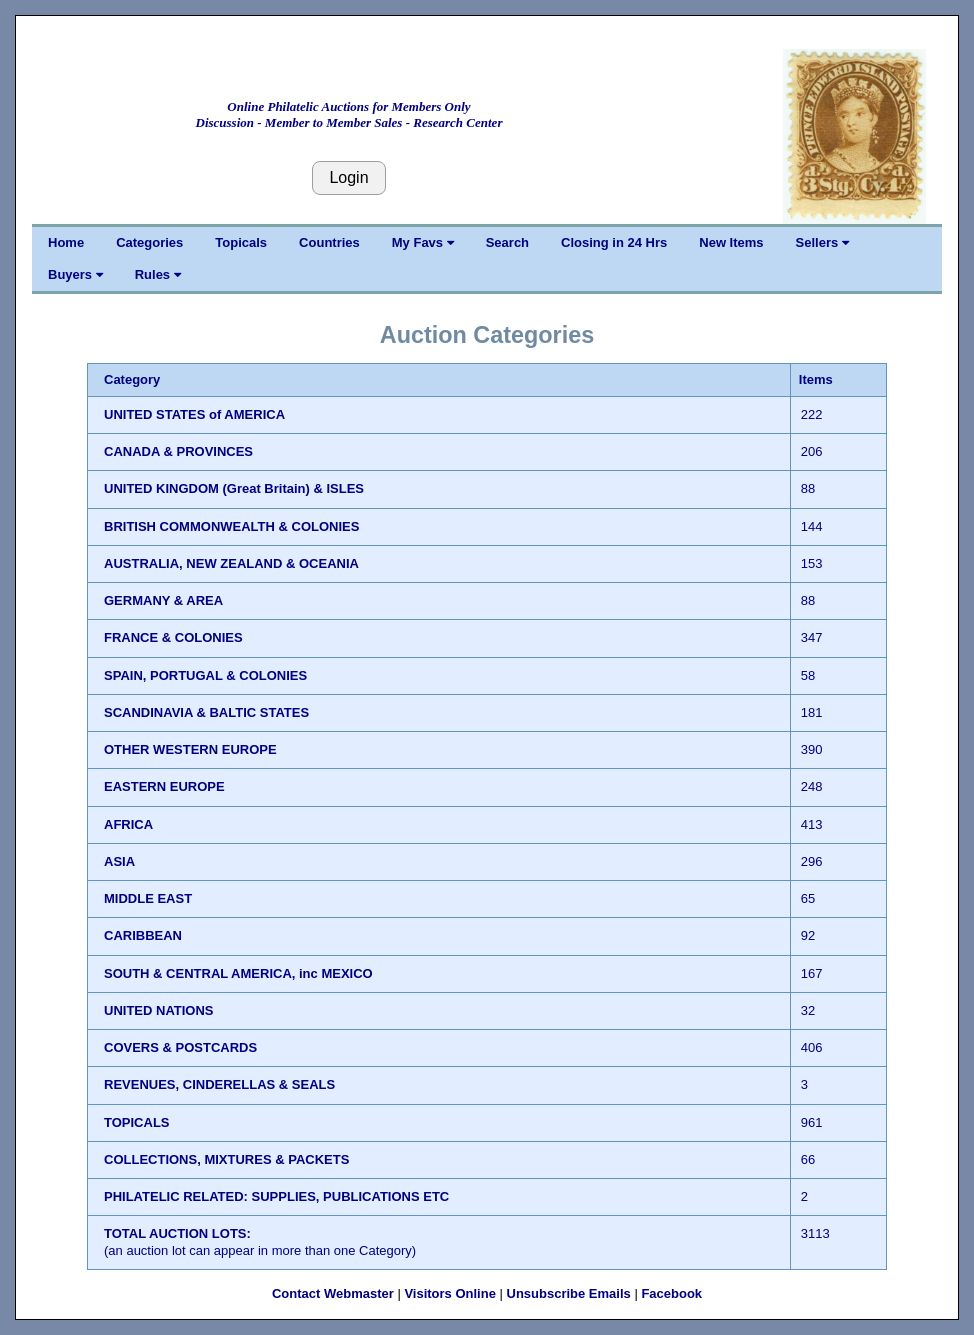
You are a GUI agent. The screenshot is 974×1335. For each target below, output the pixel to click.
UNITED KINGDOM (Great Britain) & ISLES (234, 488)
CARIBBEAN (143, 935)
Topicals (241, 242)
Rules (158, 274)
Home (66, 242)
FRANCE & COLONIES (173, 637)
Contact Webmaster (333, 1293)
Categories (149, 242)
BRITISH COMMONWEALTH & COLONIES (231, 526)
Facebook (671, 1293)
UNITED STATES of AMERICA (194, 414)
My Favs (423, 242)
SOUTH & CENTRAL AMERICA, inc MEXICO (238, 973)
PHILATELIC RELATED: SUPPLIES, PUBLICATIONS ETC (276, 1196)
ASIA (119, 861)
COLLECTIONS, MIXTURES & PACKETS (226, 1159)
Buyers (75, 274)
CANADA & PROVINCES (178, 451)
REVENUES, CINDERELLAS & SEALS (219, 1084)
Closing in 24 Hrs (614, 242)
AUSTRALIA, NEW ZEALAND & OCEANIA (231, 563)
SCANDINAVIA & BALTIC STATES (206, 712)
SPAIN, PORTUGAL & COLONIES (205, 675)
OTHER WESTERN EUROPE (190, 749)
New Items (731, 242)
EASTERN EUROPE (164, 786)
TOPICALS (137, 1122)
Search (507, 242)
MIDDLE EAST (148, 898)
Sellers (822, 242)
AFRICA (128, 824)
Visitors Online (450, 1293)
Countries (329, 242)
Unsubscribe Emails (569, 1293)
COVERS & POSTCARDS (180, 1047)
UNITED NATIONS (159, 1010)
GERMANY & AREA (163, 600)
